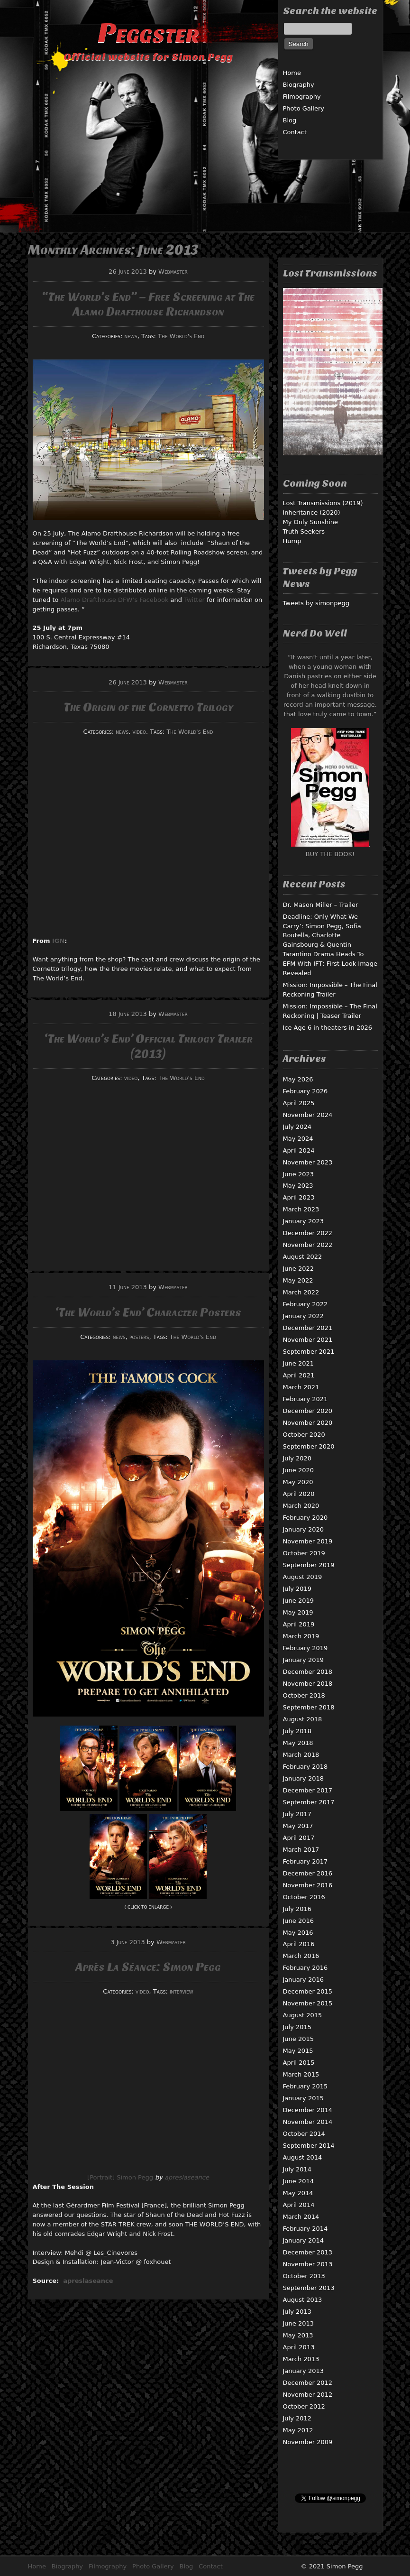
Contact (295, 132)
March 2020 (301, 1505)
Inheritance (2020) (311, 512)
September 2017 (309, 1802)
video (139, 731)
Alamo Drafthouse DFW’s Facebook (115, 599)
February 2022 (305, 1304)
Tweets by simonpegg (316, 603)
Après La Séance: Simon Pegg (148, 1966)
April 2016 (299, 1944)
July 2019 (297, 1588)
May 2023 (298, 1185)
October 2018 (304, 1695)
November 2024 (308, 1114)
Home (292, 72)
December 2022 (308, 1233)
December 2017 (308, 1790)
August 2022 (302, 1256)
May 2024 (298, 1138)
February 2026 (305, 1091)
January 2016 (303, 1979)
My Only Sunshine (310, 522)
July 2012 (297, 2418)
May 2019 (298, 1612)
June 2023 (298, 1174)
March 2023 (301, 1209)
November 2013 (308, 2264)
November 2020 (308, 1422)
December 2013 (308, 2252)
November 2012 (308, 2394)
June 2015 (298, 2038)
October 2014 (304, 2133)
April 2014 (299, 2204)
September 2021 (309, 1351)
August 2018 (302, 1719)
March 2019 (301, 1636)
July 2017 (297, 1814)
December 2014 (308, 2110)
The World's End (181, 336)
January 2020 (303, 1529)
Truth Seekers (304, 531)
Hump (292, 541)
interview (181, 1991)
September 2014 (309, 2145)
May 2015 (298, 2050)
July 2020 (297, 1458)
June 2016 (298, 1920)
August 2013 (302, 2299)
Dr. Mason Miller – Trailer (320, 904)
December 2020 (308, 1410)
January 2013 (303, 2370)
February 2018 (305, 1766)
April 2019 (299, 1624)
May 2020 (298, 1482)
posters (139, 1336)
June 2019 (298, 1600)
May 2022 (298, 1280)
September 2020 (309, 1446)
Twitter (194, 599)
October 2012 (304, 2406)
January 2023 (303, 1221)
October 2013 (304, 2276)
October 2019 (304, 1553)
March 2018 (301, 1754)
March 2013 (301, 2359)
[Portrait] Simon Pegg (120, 2177)
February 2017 (305, 1861)
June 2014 (298, 2181)
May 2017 (298, 1825)
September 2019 (309, 1565)
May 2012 (298, 2430)
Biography (298, 84)
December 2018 (308, 1671)
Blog (290, 120)
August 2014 (302, 2157)
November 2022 (308, 1244)
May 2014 (298, 2193)
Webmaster (173, 271)
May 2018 (298, 1742)
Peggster (148, 33)
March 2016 (301, 1955)
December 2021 (308, 1327)
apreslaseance (186, 2177)
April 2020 (299, 1493)
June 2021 (298, 1363)
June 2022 (298, 1268)
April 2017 (299, 1837)
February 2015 (305, 2086)
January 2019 (303, 1659)
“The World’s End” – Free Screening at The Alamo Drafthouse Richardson (148, 304)
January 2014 (303, 2240)
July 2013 (297, 2311)
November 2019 (308, 1541)
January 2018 (303, 1778)
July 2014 (297, 2169)
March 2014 (301, 2216)
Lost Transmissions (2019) (323, 503)
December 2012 (308, 2382)
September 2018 (309, 1707)
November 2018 (308, 1683)
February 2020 (305, 1517)
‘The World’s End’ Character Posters (148, 1312)
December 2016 (308, 1873)
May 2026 (298, 1079)
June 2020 (298, 1470)
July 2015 (297, 2027)
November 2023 (308, 1162)
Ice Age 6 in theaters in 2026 (328, 1027)
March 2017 (301, 1849)
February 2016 (305, 1967)
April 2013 (299, 2347)
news (131, 336)
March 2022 (301, 1292)
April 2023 (299, 1197)
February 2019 (305, 1648)
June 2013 (298, 2323)
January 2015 (303, 2098)
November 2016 (308, 1885)
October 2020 (304, 1434)
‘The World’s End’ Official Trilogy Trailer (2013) (148, 1046)
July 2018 (297, 1731)
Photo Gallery (304, 108)
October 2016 (304, 1897)
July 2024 (297, 1126)
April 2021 (299, 1375)
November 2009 (308, 2442)
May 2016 (298, 1932)
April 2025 (299, 1103)
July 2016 (297, 1908)
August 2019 (302, 1576)
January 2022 (303, 1316)
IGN (58, 940)
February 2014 (305, 2228)
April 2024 (299, 1150)
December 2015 (308, 1991)
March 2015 (301, 2074)
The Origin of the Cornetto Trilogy (148, 707)
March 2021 (301, 1387)
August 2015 (302, 2015)
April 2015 (299, 2062)
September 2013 (309, 2287)
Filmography (302, 96)
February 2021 (305, 1399)
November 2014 (308, 2121)
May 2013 (298, 2335)
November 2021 (308, 1339)
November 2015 (308, 2003)
